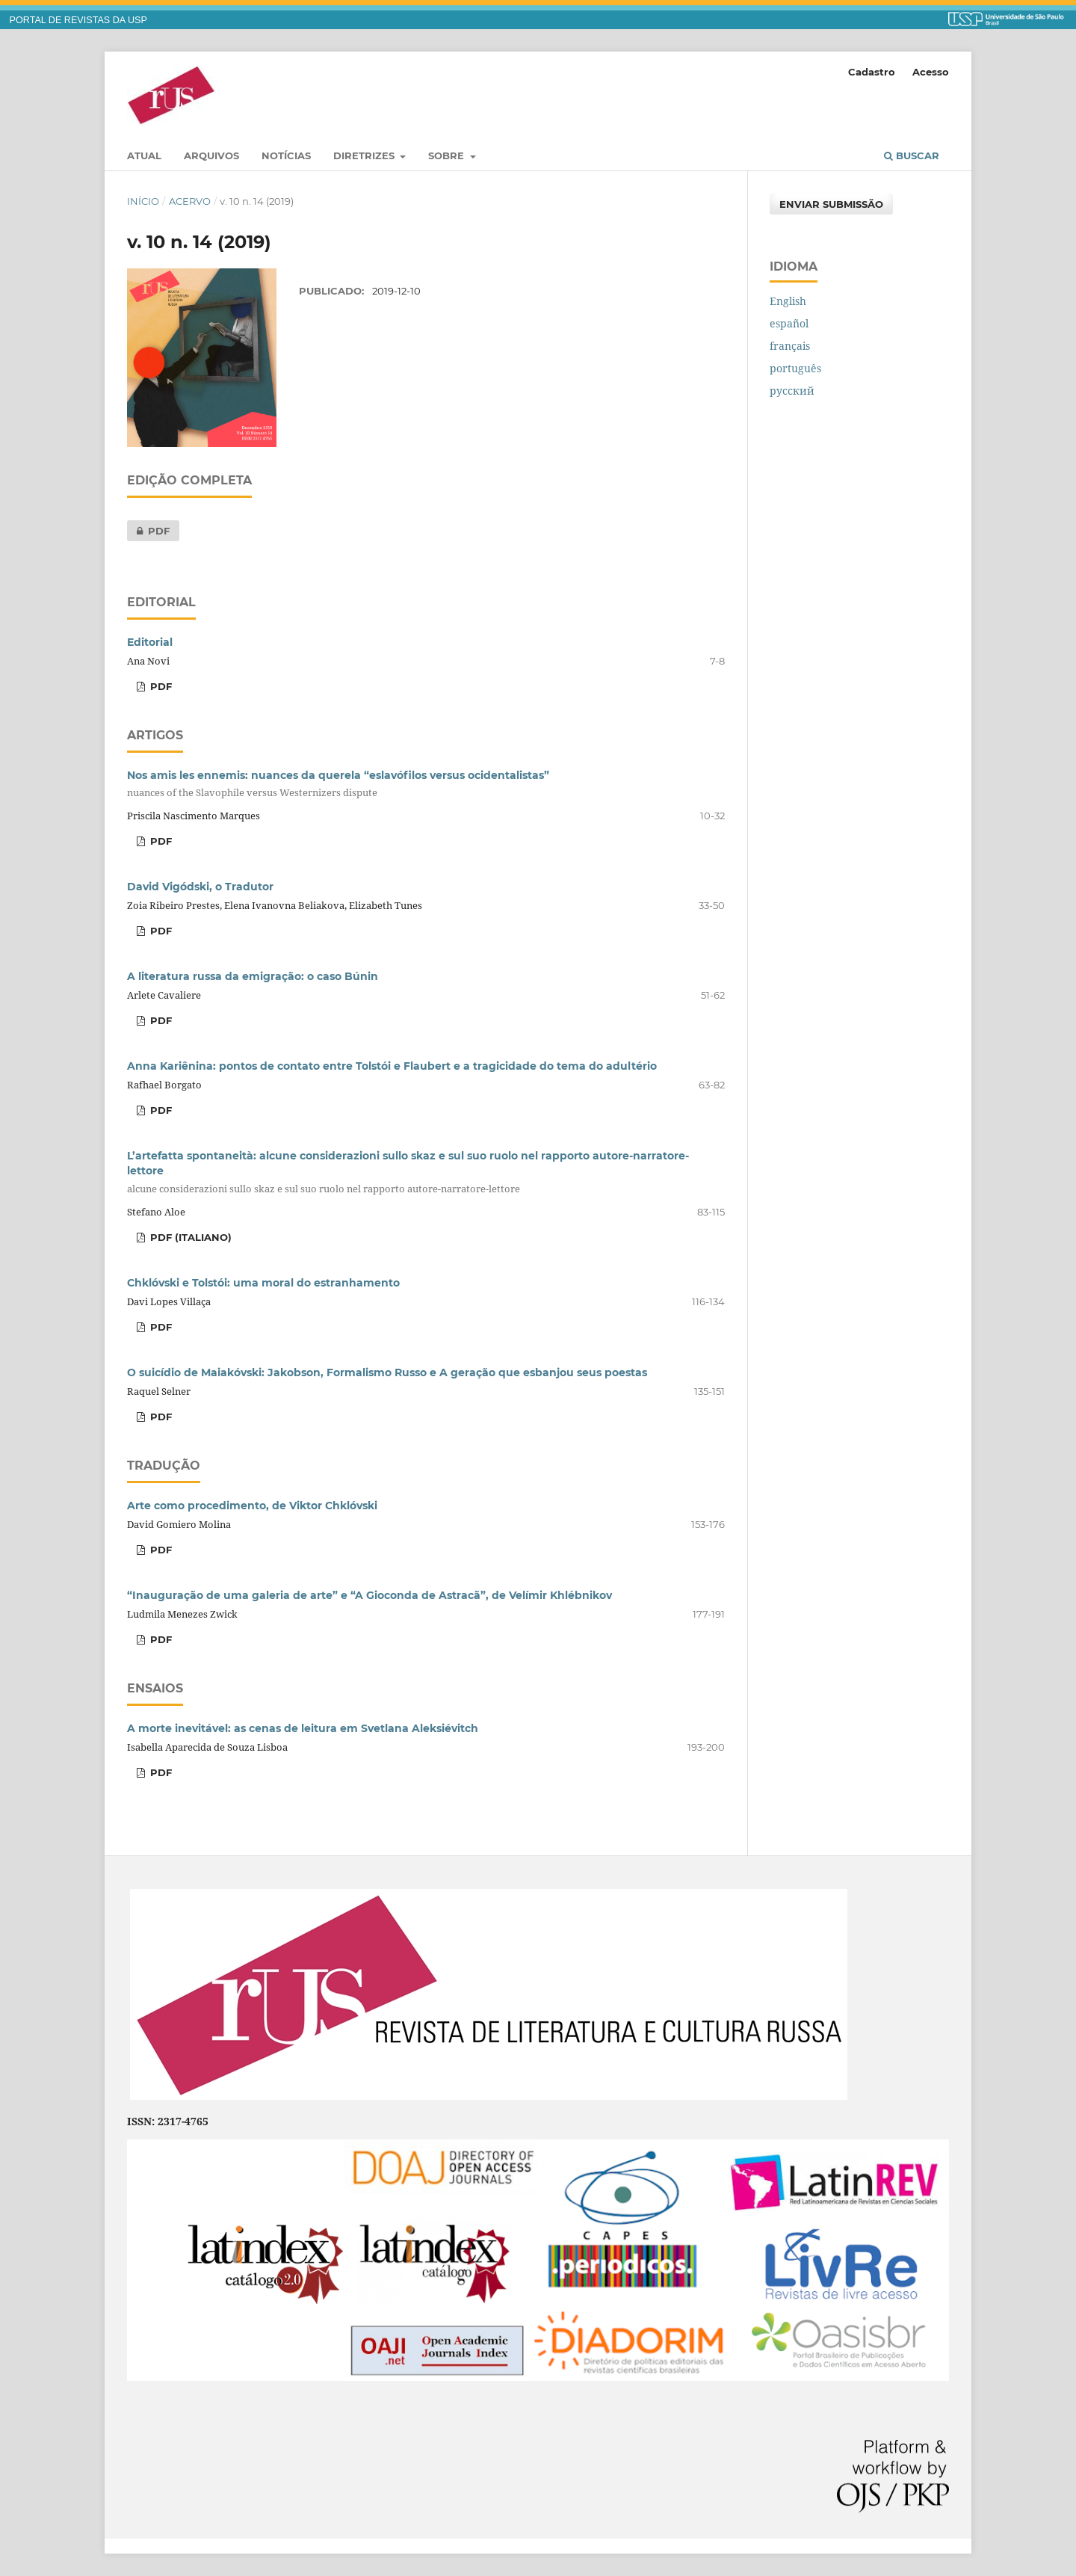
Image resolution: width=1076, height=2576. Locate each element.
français (790, 346)
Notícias (286, 155)
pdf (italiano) (189, 1237)
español (789, 323)
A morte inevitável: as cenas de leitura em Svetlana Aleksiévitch (302, 1728)
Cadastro (871, 72)
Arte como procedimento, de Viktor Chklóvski (252, 1505)
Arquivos (211, 155)
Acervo (190, 201)
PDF (159, 1020)
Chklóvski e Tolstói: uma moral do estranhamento (263, 1282)
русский (792, 390)
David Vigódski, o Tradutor (200, 886)
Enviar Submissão (831, 204)
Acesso (930, 72)
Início (143, 201)
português (795, 368)
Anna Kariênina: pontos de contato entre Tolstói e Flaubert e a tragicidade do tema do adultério (392, 1066)
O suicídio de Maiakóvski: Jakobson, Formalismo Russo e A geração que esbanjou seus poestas (387, 1372)
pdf (148, 530)
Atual (144, 155)
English (788, 301)
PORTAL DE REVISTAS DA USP (78, 20)
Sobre (447, 155)
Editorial (150, 642)
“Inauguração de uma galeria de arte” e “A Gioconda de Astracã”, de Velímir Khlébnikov (369, 1595)
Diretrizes (365, 155)
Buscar (911, 155)
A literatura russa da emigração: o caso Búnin (252, 976)
